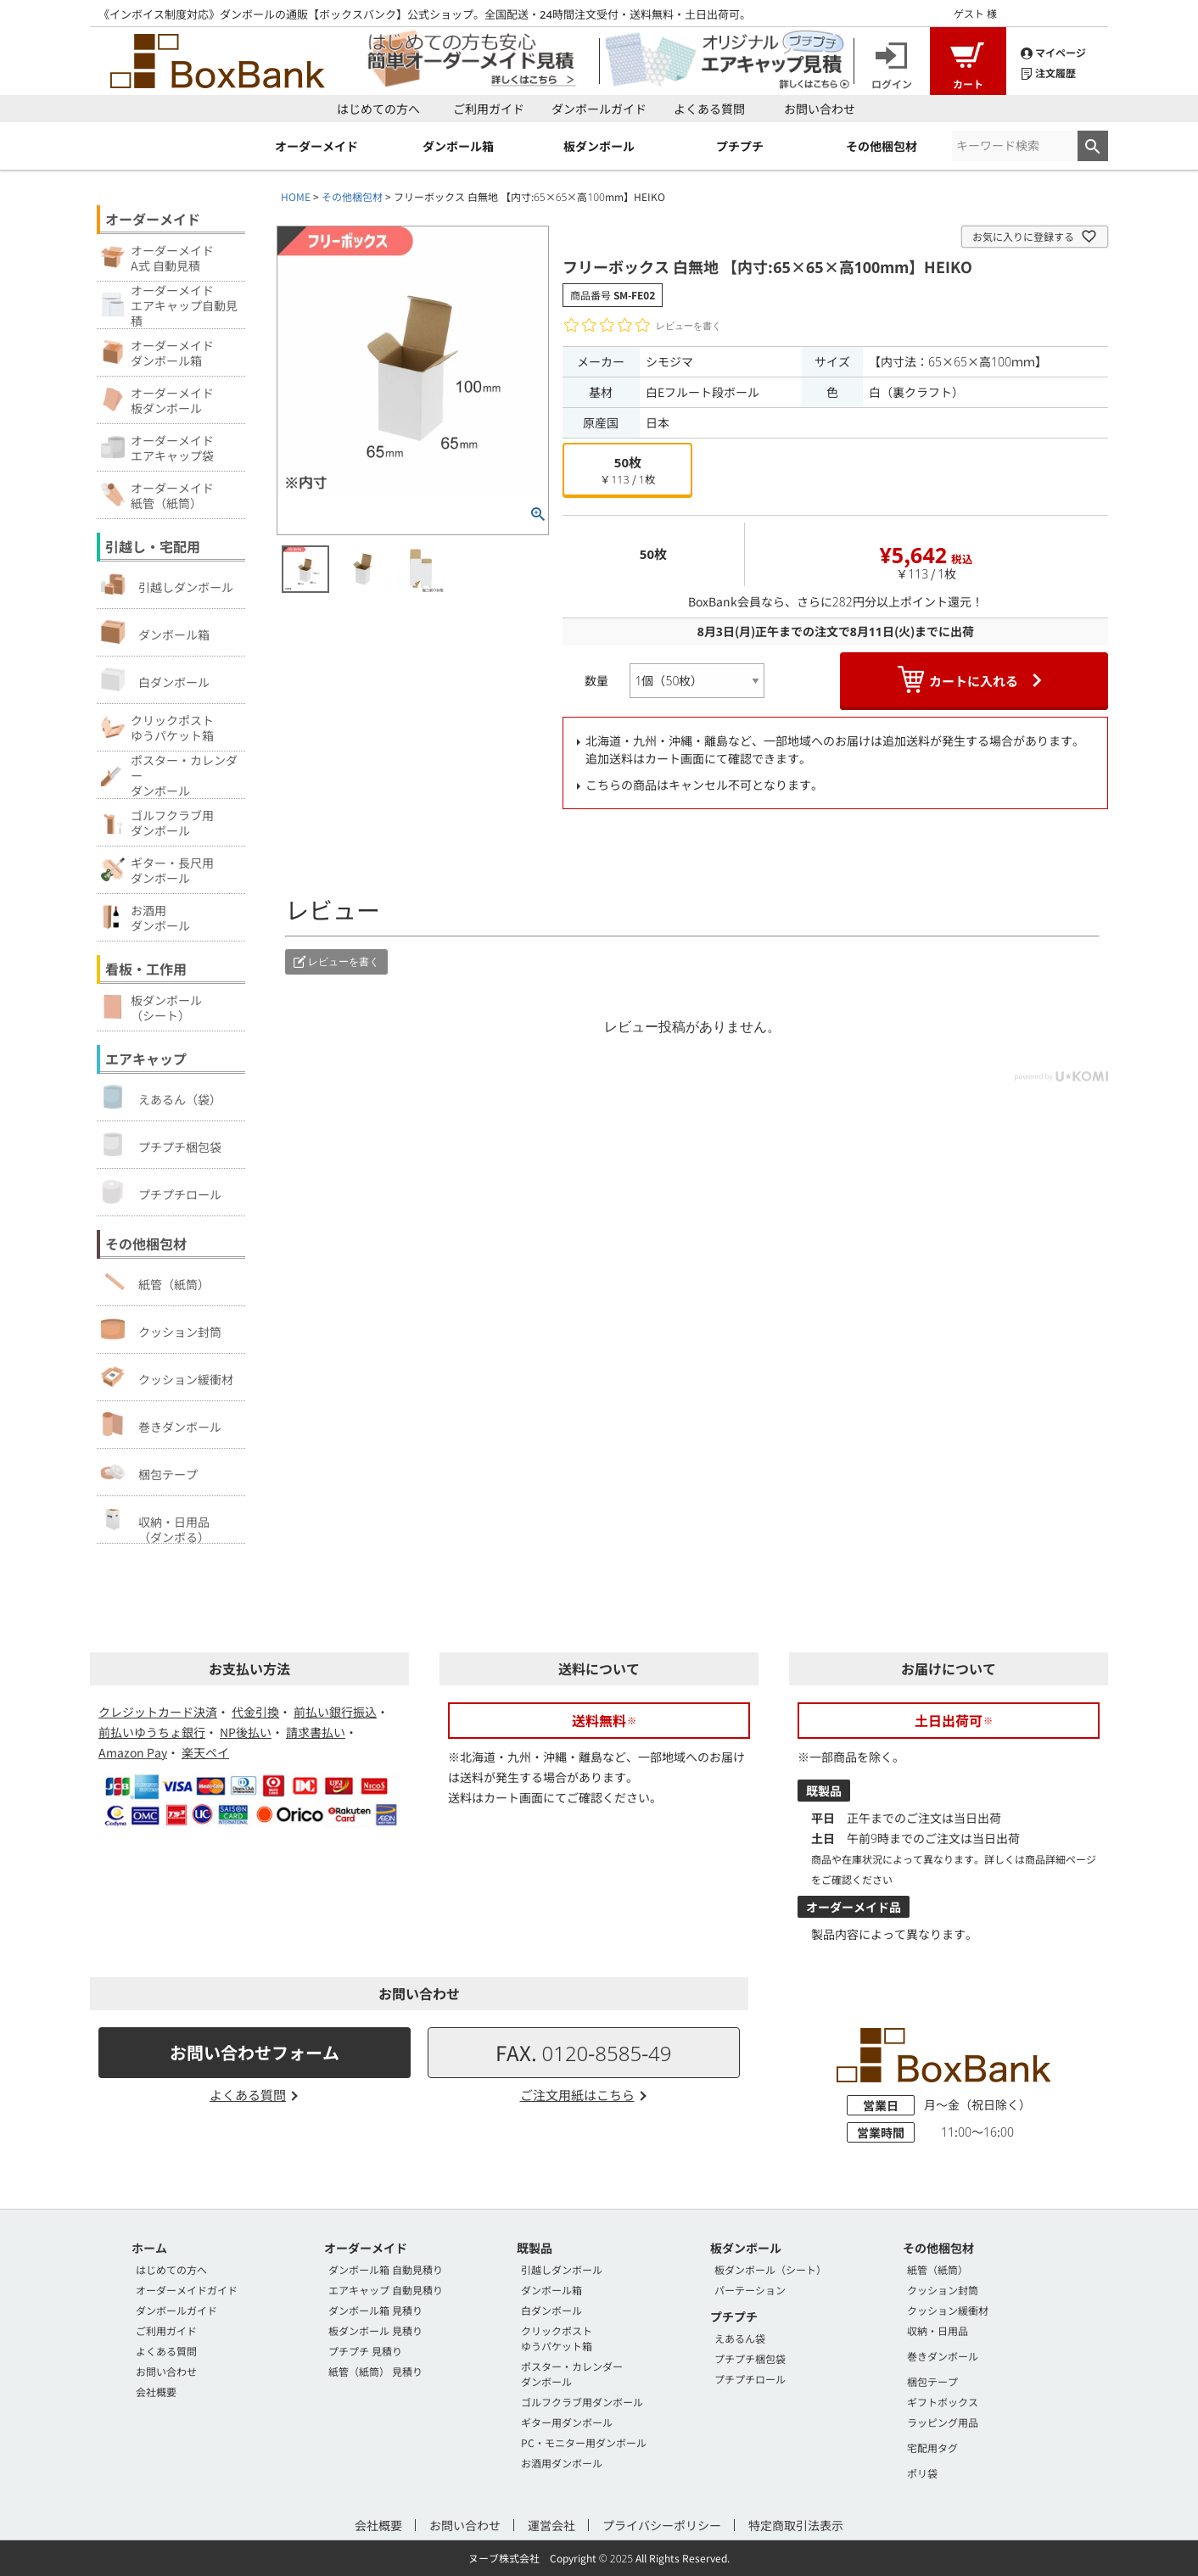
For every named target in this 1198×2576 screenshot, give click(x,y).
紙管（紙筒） (155, 1282)
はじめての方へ (378, 108)
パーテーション (750, 2290)
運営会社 (551, 2525)
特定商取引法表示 (795, 2525)
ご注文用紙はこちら (577, 2095)
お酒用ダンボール (561, 2463)
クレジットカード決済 (157, 1711)
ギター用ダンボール (567, 2422)
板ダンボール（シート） (770, 2269)
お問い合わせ (819, 108)
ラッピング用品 (942, 2422)
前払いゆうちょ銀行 (151, 1732)
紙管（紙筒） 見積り (375, 2371)
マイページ (1053, 51)
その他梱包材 (352, 196)
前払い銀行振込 (335, 1711)
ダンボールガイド (599, 108)
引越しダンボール (167, 584)
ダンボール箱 (155, 632)
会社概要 (156, 2391)
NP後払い (246, 1732)
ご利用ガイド (488, 108)
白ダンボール (155, 679)
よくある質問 (709, 108)
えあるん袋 (739, 2338)
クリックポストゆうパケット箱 (556, 2338)
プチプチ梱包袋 (161, 1144)
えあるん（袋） (161, 1097)
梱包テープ (149, 1472)
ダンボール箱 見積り (375, 2310)
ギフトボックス (942, 2401)
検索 (1093, 146)
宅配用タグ (932, 2447)
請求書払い (315, 1732)
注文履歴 (1048, 72)
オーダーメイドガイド (187, 2290)
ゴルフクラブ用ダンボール (582, 2401)
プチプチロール (161, 1192)
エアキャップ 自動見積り (385, 2290)
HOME (296, 196)
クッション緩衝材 (167, 1377)
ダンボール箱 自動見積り (385, 2269)
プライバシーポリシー (661, 2525)
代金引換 (255, 1711)
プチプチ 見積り (365, 2351)
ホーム (149, 2247)
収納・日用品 (937, 2330)
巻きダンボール (161, 1424)
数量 (596, 680)
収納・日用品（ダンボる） (155, 1525)
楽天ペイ (205, 1752)
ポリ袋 (922, 2473)
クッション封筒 (161, 1329)
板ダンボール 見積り (375, 2330)
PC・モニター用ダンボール (584, 2442)
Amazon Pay (132, 1752)
